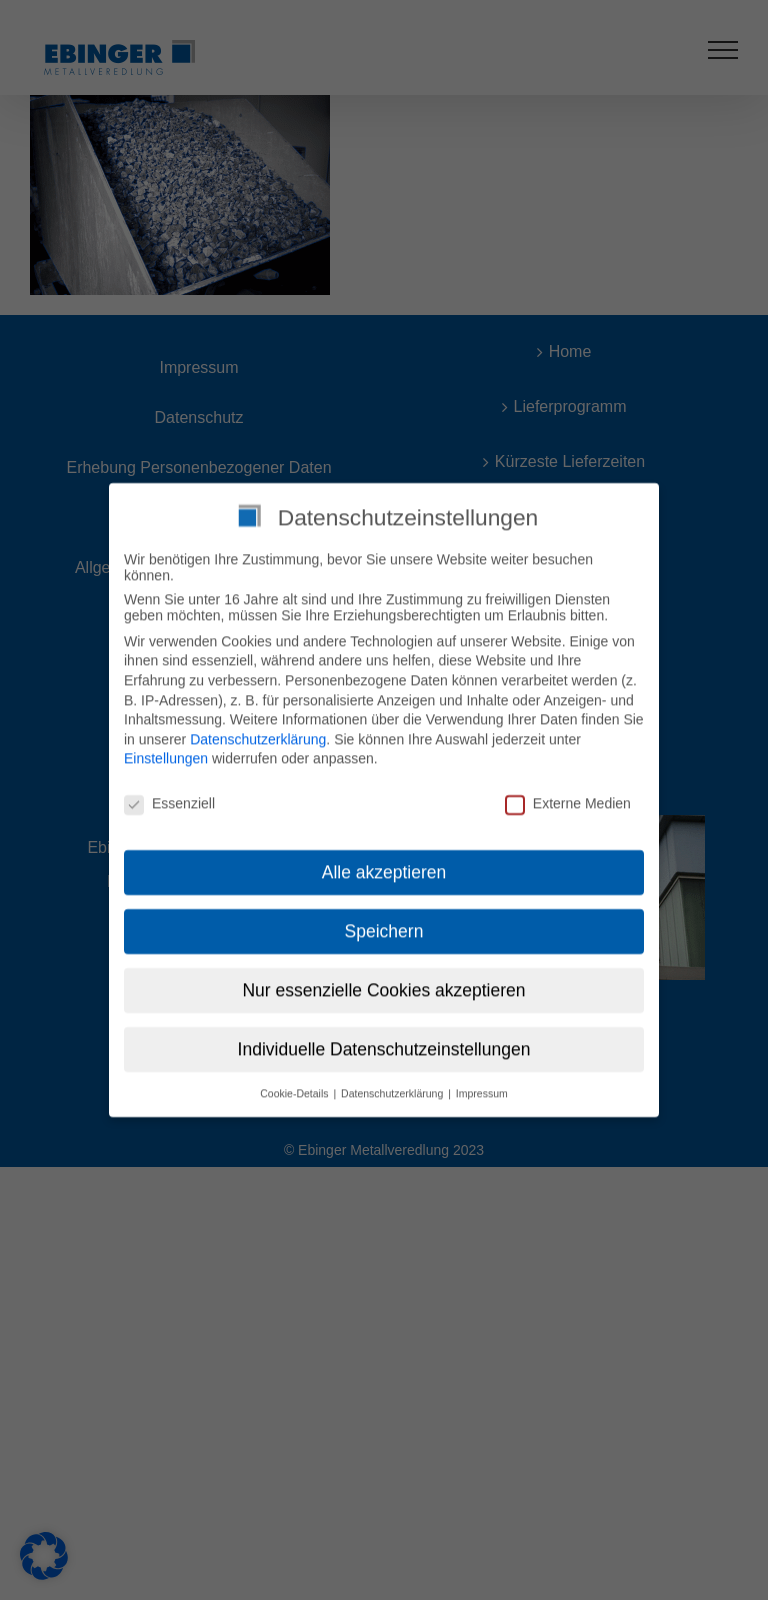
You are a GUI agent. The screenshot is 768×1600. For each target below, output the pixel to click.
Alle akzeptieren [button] (384, 865)
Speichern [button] (384, 924)
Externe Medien (568, 797)
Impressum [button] (482, 1086)
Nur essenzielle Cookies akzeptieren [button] (383, 983)
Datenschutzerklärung (258, 732)
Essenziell (169, 797)
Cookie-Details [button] (295, 1086)
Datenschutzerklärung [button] (393, 1086)
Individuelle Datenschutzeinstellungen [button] (384, 1042)
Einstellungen (166, 752)
